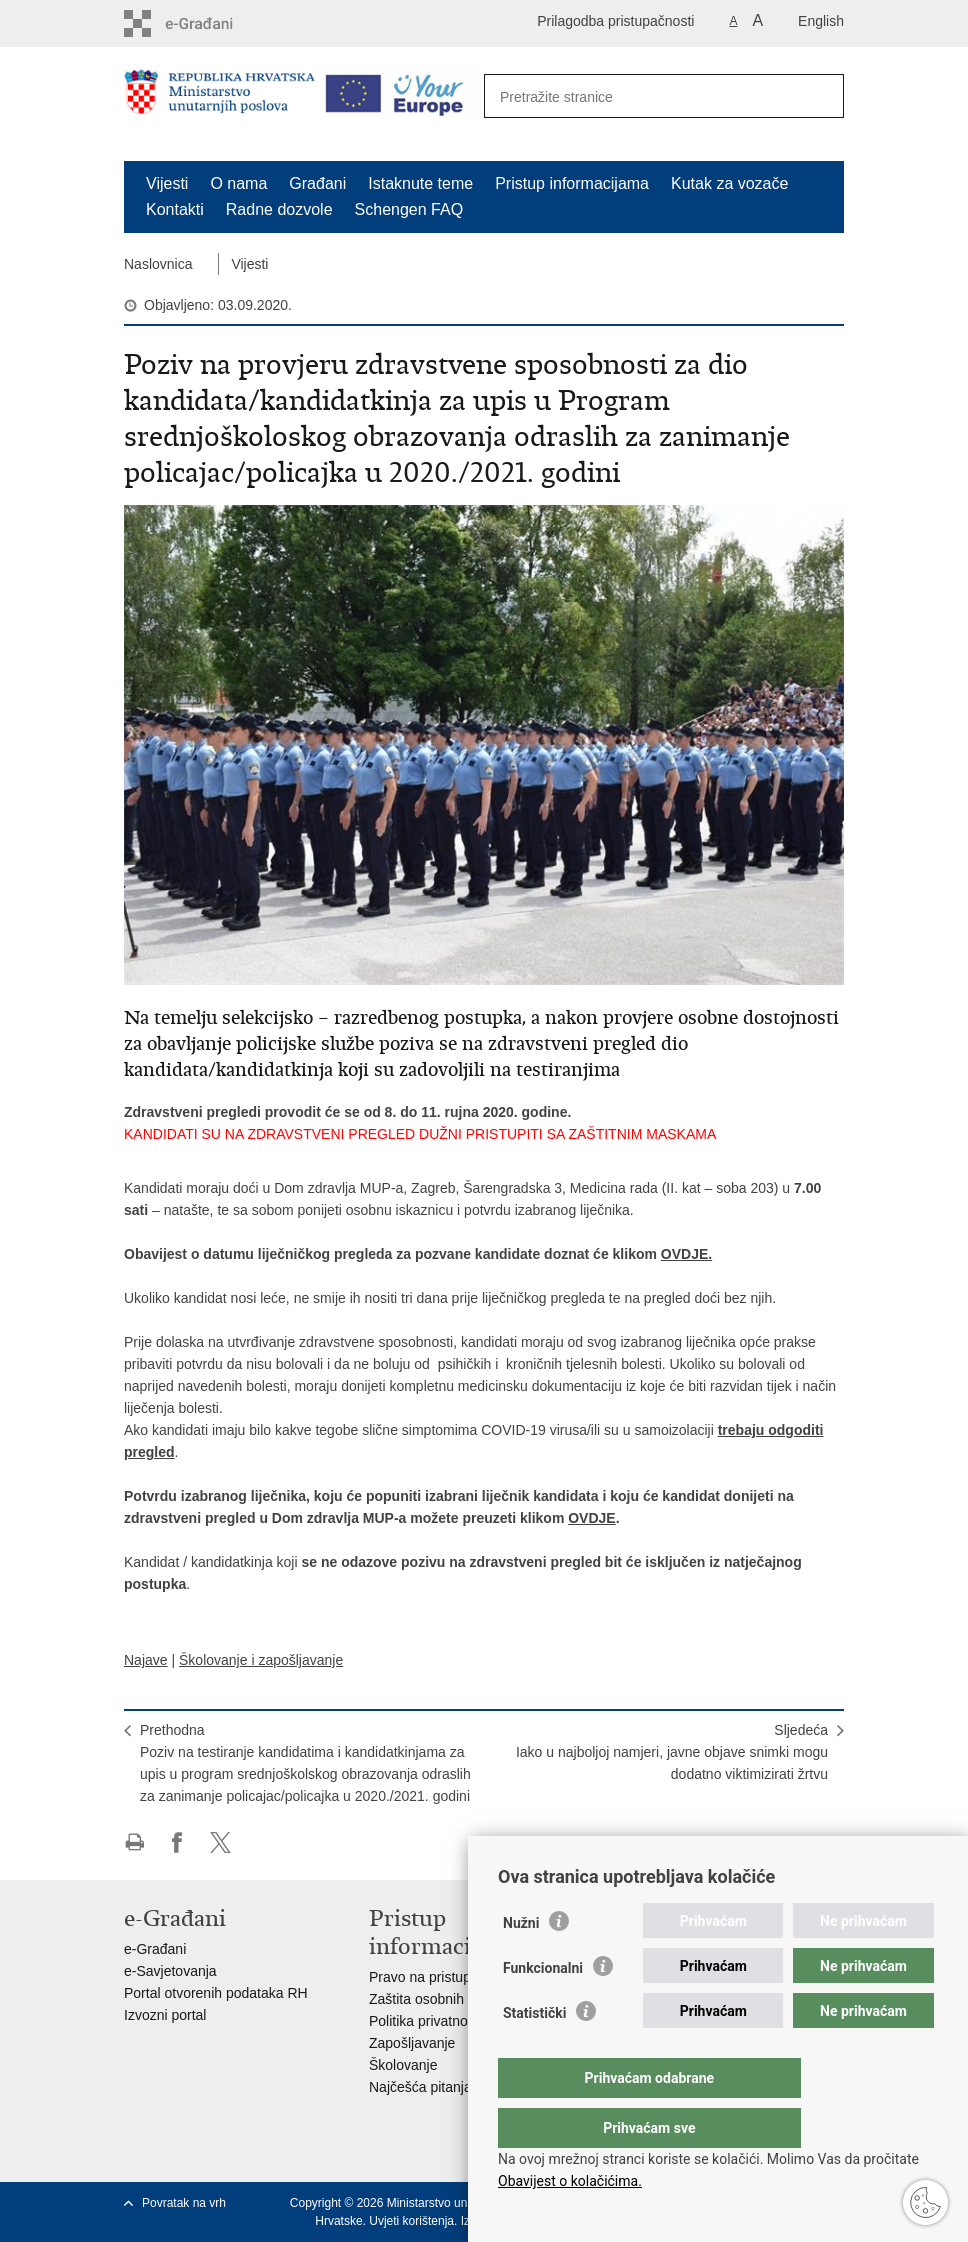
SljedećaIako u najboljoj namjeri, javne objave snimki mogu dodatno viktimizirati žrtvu (672, 1752)
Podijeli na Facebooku (177, 1842)
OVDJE (591, 1518)
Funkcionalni (543, 2008)
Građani (317, 183)
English (821, 21)
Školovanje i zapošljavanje (261, 1660)
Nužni (521, 1963)
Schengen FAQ (409, 209)
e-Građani (155, 1949)
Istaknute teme (420, 183)
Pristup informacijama (572, 183)
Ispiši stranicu (134, 1842)
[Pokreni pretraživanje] (818, 97)
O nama (238, 183)
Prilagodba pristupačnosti (615, 21)
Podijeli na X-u (220, 1842)
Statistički (534, 2053)
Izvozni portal (165, 2015)
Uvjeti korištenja (411, 2221)
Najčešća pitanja (420, 2087)
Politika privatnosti (425, 2021)
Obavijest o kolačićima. (570, 2181)
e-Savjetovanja (170, 1971)
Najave (146, 1660)
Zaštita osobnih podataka (447, 1999)
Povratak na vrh (184, 2203)
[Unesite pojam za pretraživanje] (642, 96)
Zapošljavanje (412, 2043)
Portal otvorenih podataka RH (216, 1993)
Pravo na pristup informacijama (465, 1977)
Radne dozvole (279, 209)
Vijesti (167, 183)
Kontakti (175, 209)
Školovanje (403, 2065)
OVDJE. (686, 1254)
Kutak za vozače (729, 183)
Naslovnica (158, 264)
